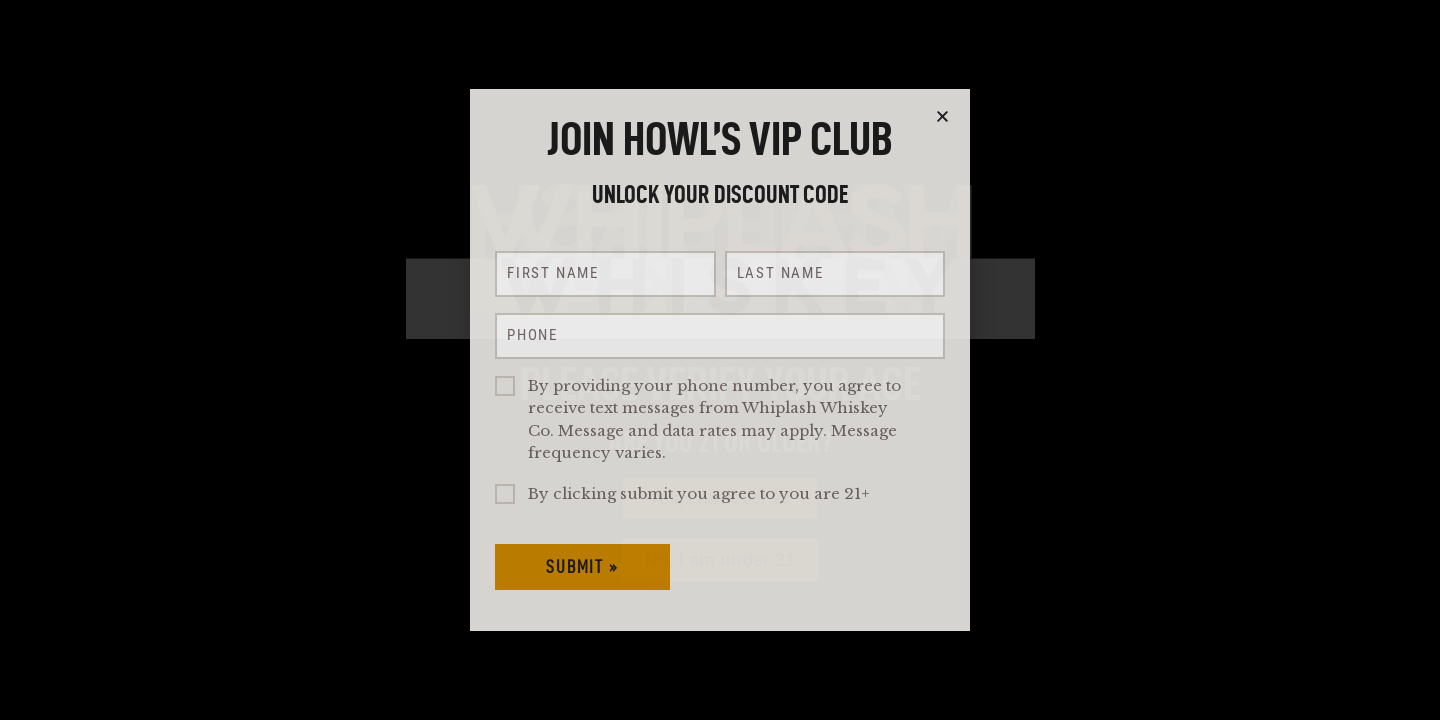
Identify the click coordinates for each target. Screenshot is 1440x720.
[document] (720, 360)
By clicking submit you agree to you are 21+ (699, 493)
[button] (942, 116)
